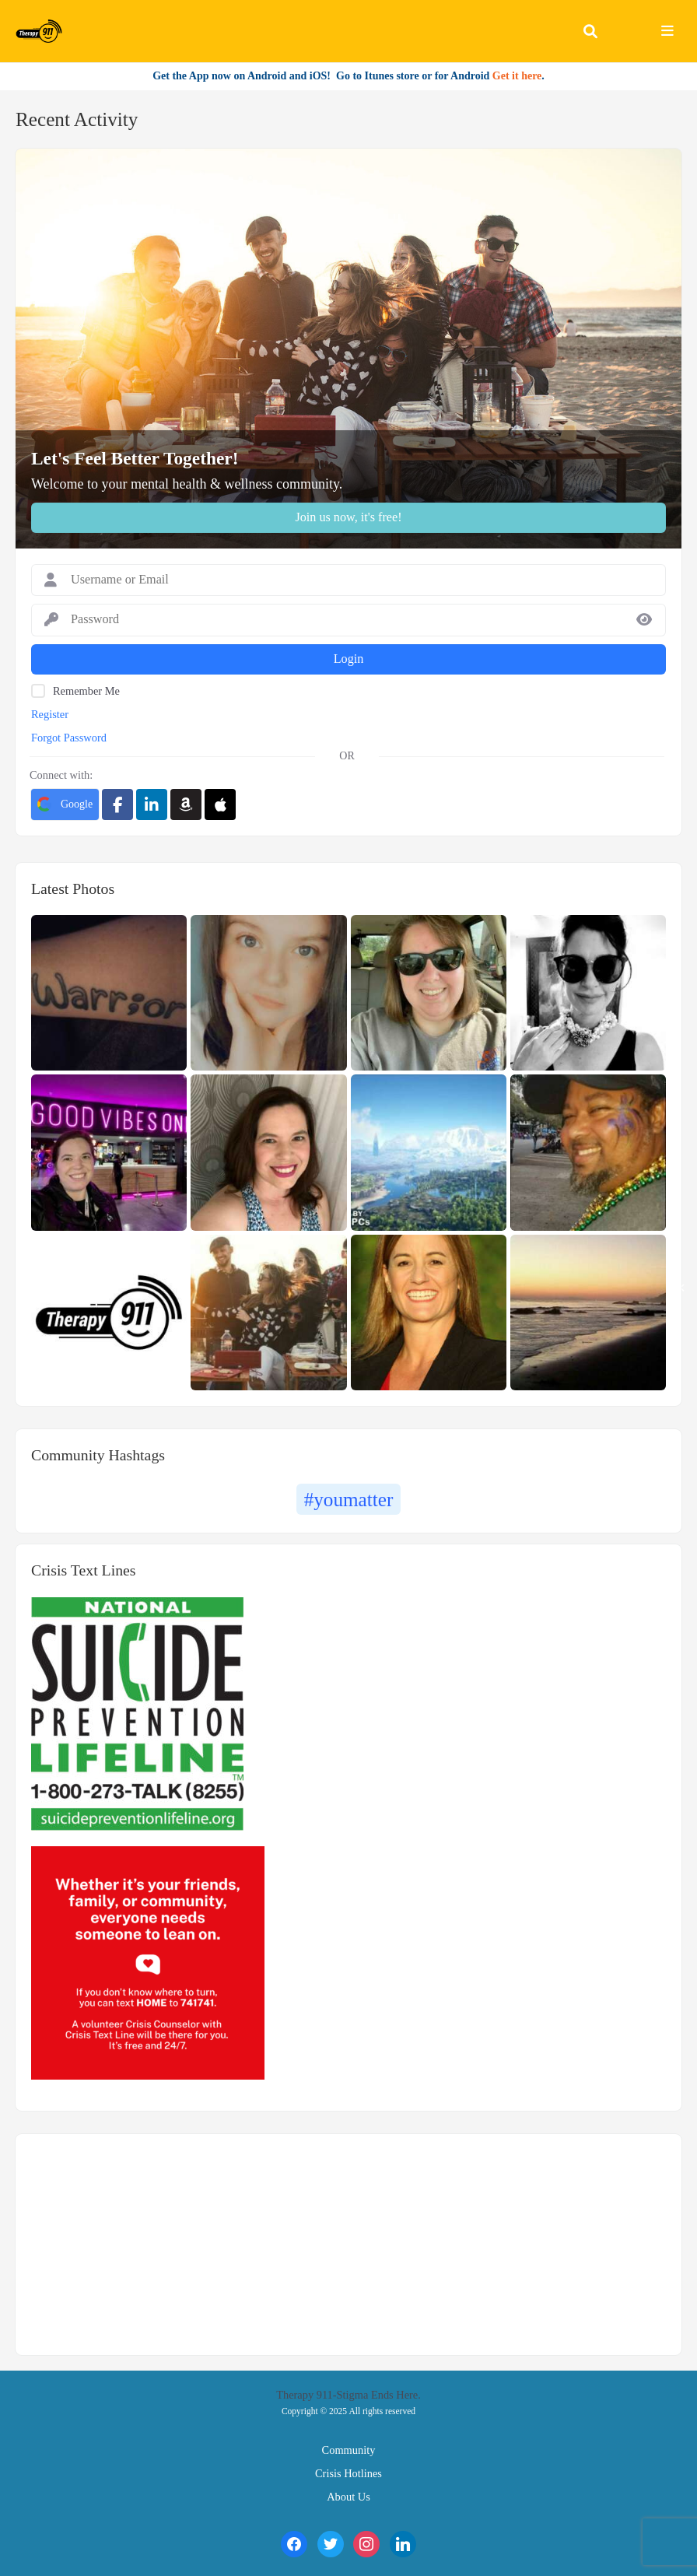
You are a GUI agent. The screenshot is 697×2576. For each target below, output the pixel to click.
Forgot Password (69, 737)
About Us (348, 2496)
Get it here (517, 76)
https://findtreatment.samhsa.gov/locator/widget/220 (116, 2235)
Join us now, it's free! (348, 517)
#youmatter (349, 1499)
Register (49, 714)
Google (65, 804)
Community (349, 2450)
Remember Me (86, 691)
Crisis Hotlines (348, 2473)
